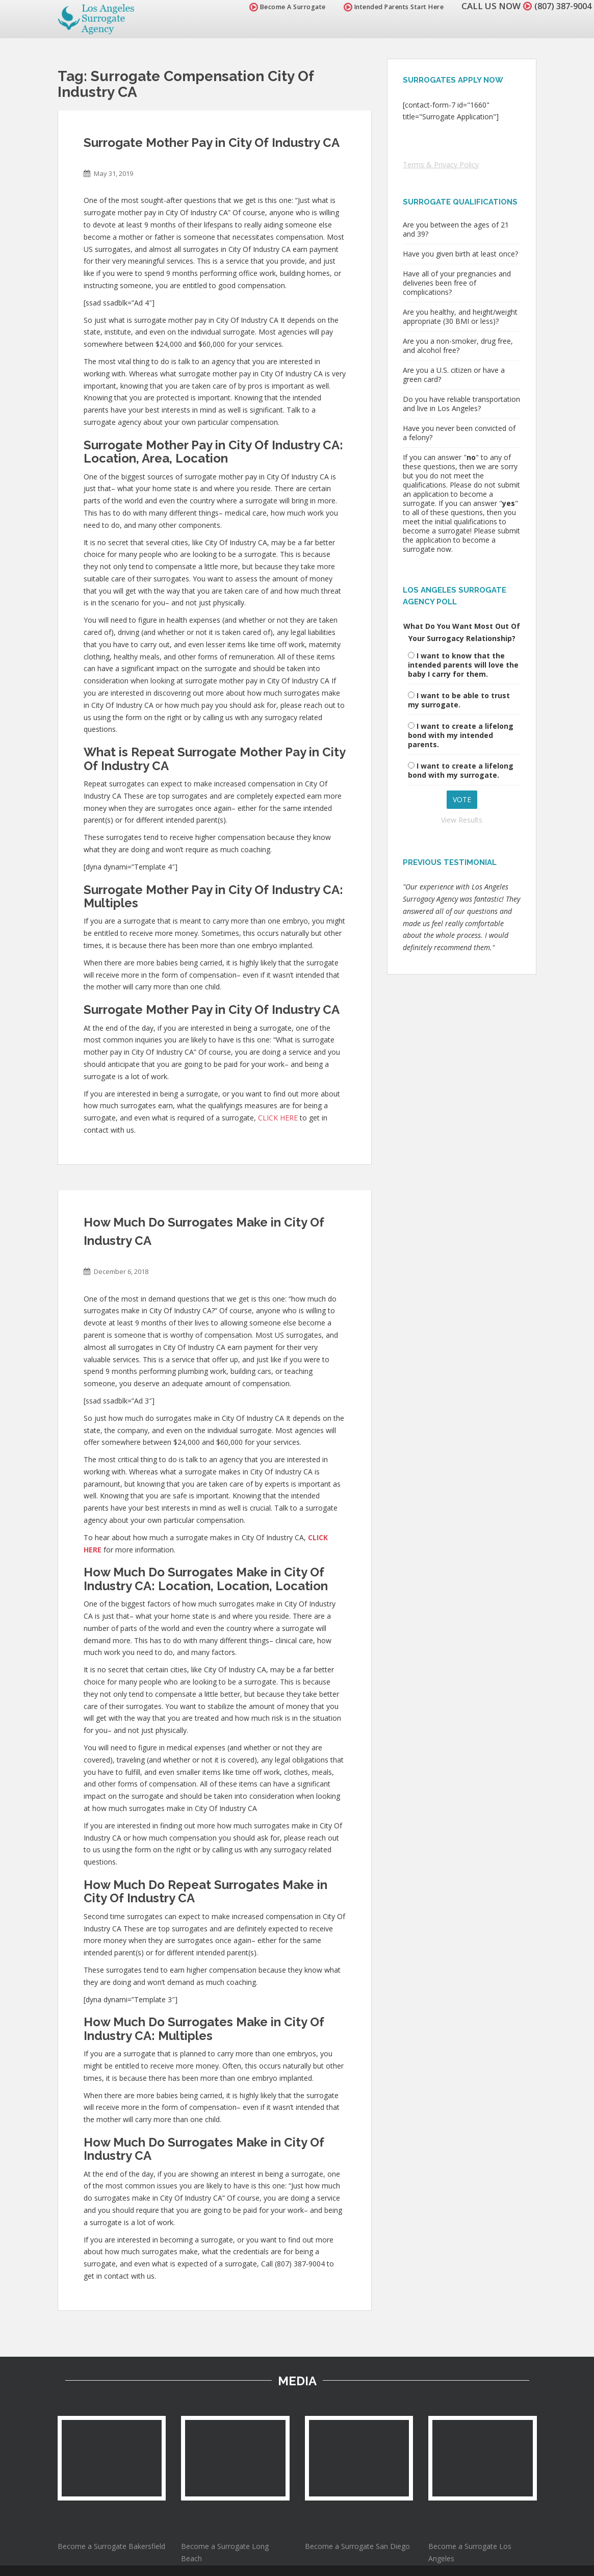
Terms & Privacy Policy (441, 164)
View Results (461, 820)
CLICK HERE (278, 1118)
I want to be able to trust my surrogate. (459, 700)
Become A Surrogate (282, 7)
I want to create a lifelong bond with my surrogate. (460, 770)
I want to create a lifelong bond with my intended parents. (460, 735)
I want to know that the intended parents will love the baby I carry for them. (463, 665)
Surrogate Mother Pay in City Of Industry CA (212, 142)
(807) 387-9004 (560, 6)
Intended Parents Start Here (389, 7)
